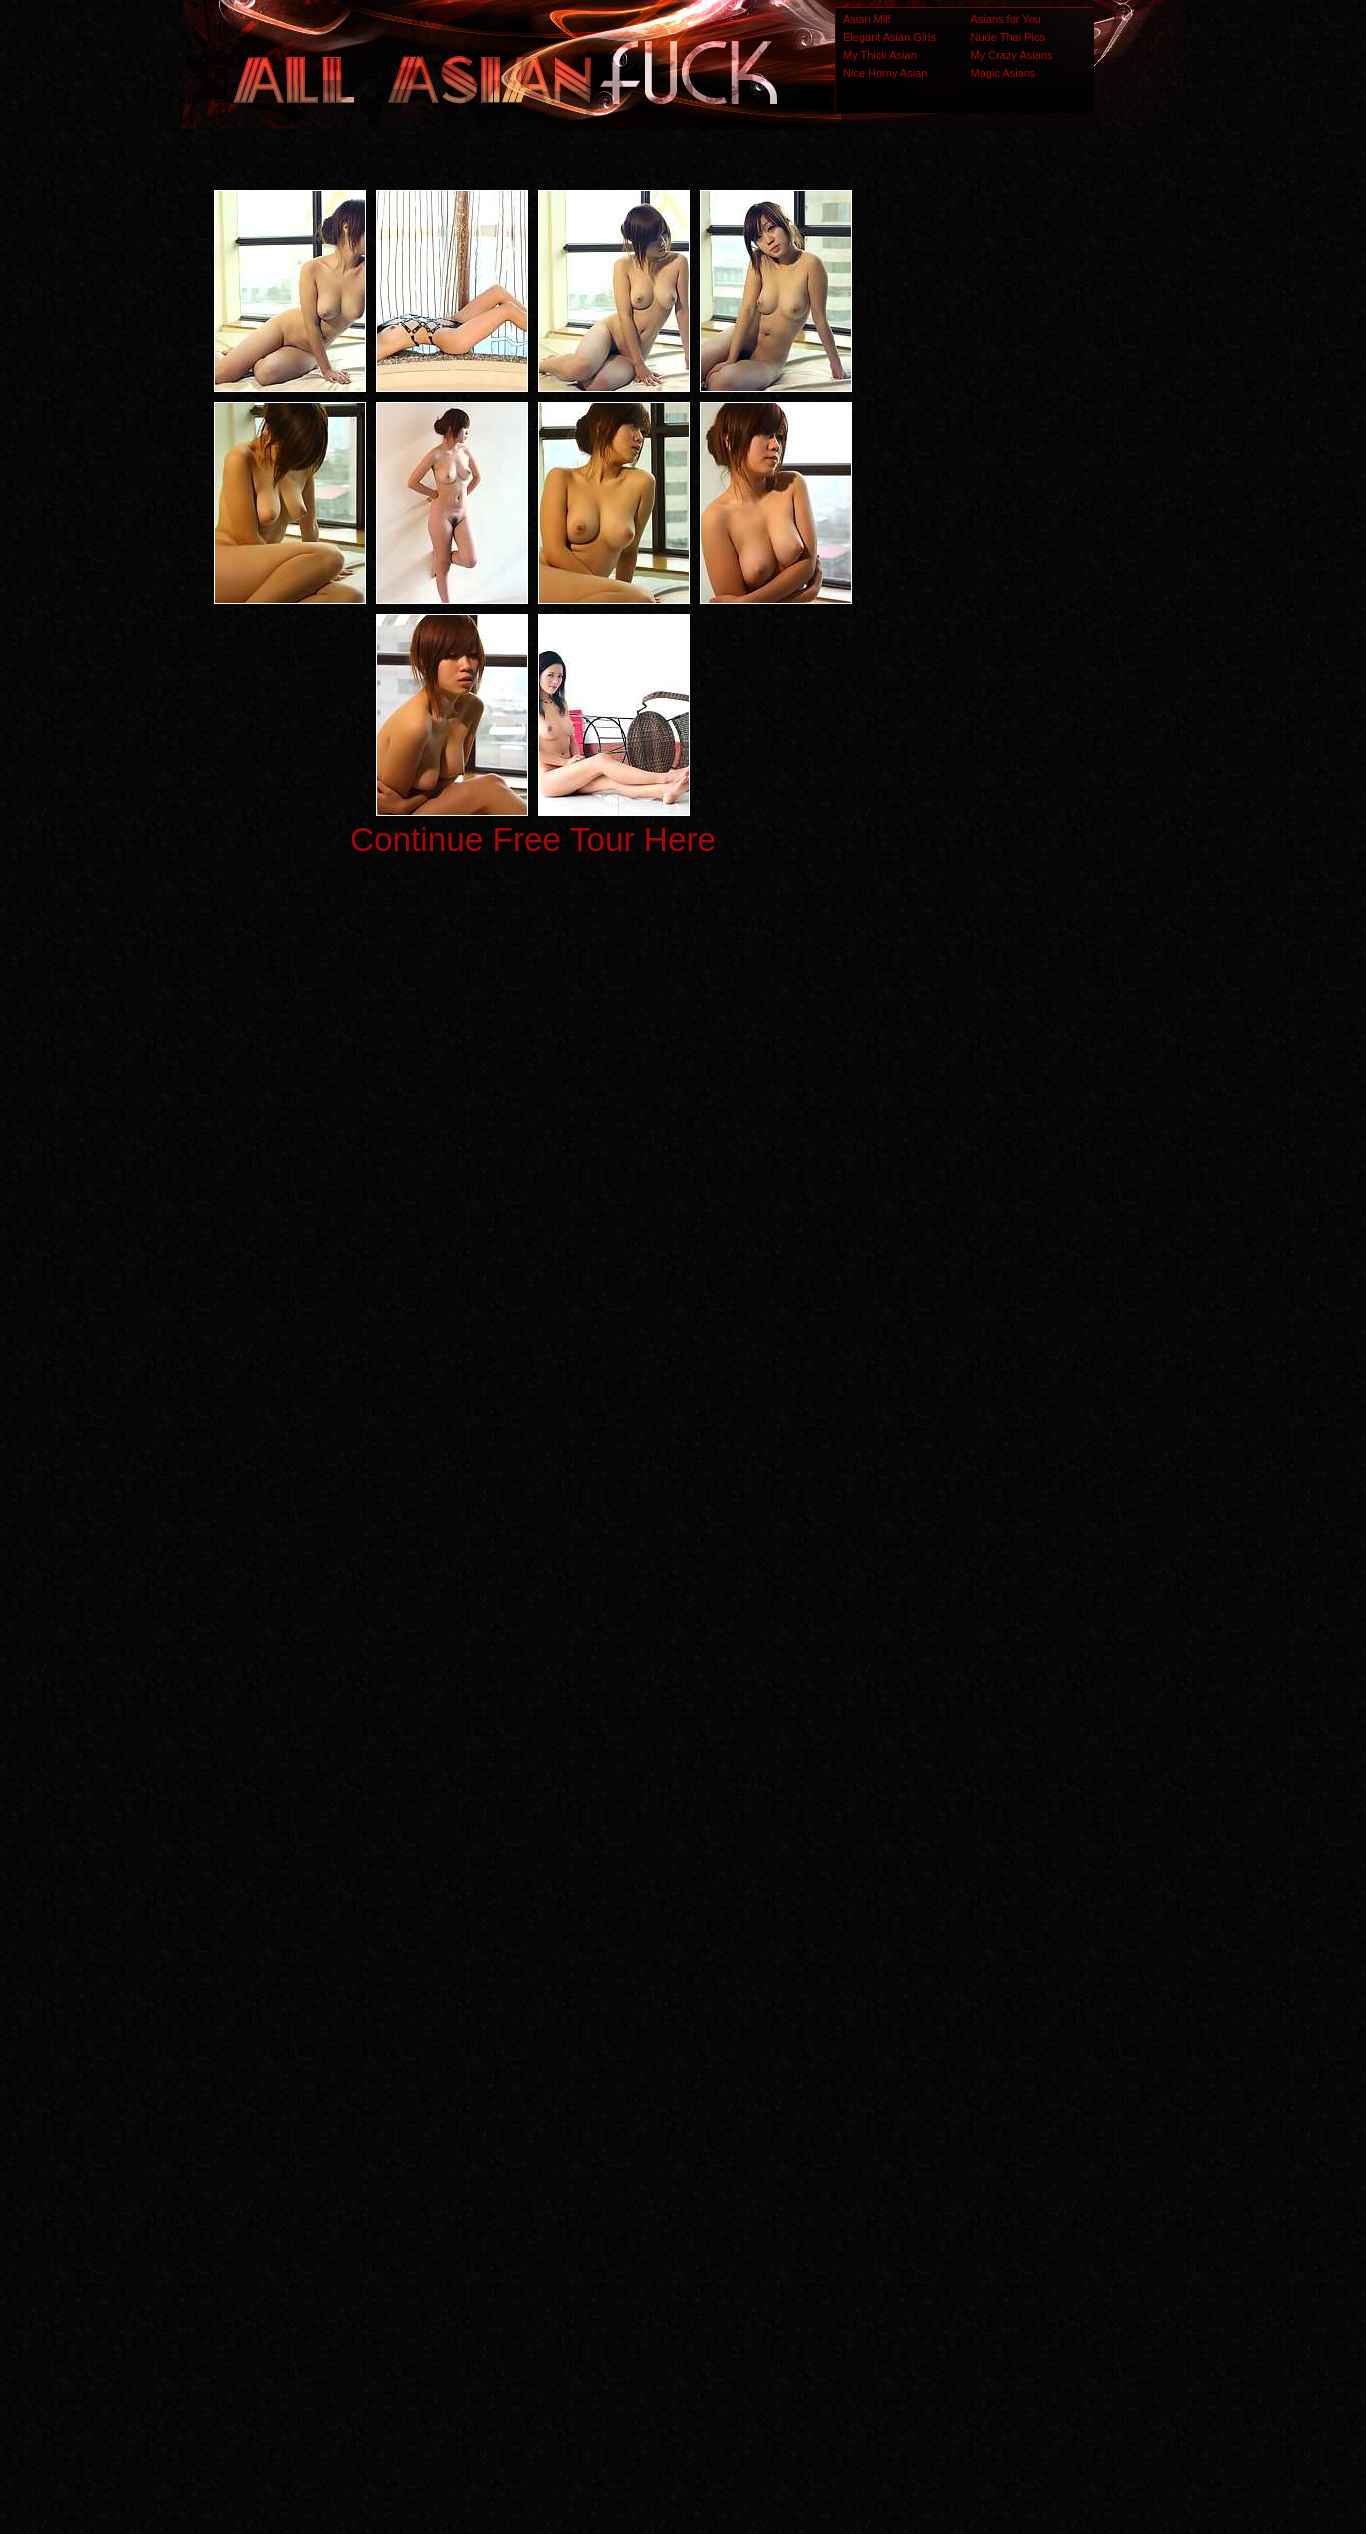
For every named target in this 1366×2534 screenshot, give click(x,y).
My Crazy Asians (1012, 55)
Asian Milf (867, 19)
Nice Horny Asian (885, 73)
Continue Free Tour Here (533, 839)
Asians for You (1006, 19)
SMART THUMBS (718, 2137)
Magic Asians (1003, 73)
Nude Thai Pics (1008, 37)
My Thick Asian (880, 55)
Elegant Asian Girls (889, 37)
